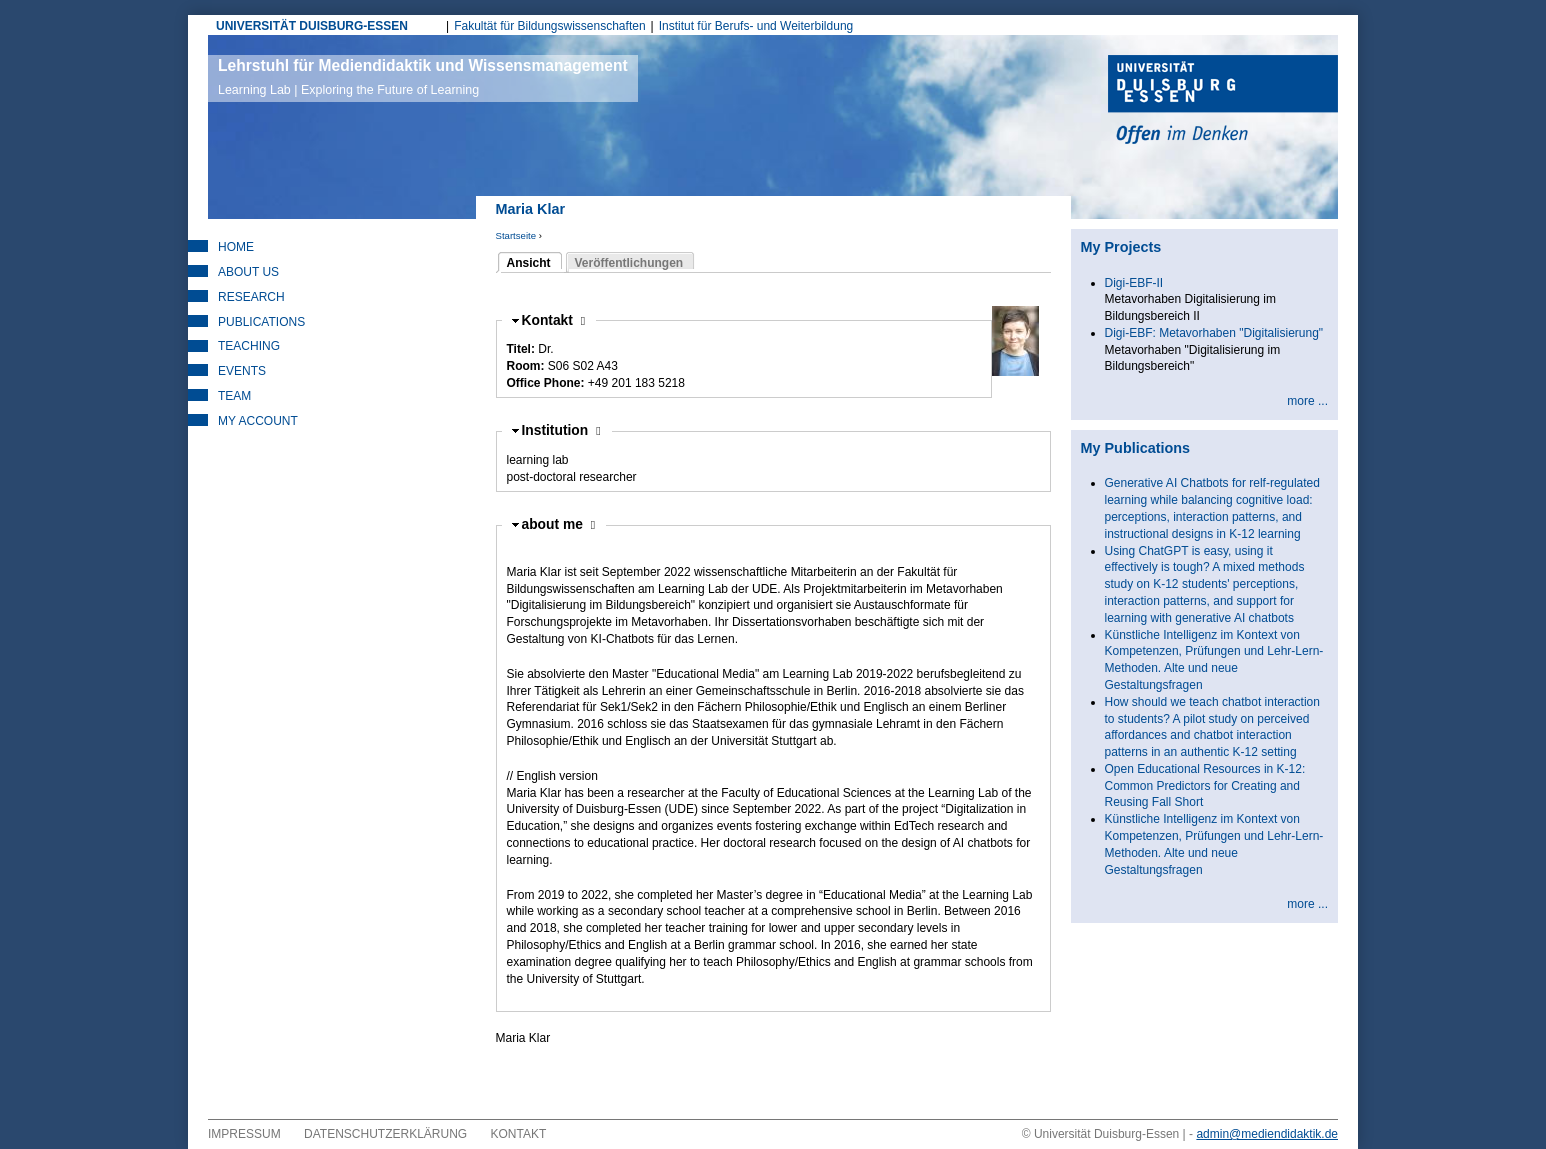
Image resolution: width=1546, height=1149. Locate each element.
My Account (258, 421)
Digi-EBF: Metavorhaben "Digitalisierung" (1214, 333)
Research (251, 297)
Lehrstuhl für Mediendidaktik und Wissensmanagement (423, 77)
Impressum (244, 1134)
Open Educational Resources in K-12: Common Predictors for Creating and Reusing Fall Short (1205, 786)
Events (242, 371)
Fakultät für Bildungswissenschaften (549, 26)
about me (559, 524)
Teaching (249, 346)
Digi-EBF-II (1134, 283)
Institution (561, 430)
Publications (261, 322)
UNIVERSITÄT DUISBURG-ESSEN (312, 26)
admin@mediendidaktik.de (1267, 1134)
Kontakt (554, 320)
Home (236, 247)
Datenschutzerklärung (385, 1134)
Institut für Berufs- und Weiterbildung (756, 26)
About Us (248, 272)
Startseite (516, 235)
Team (234, 396)
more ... (1307, 401)
